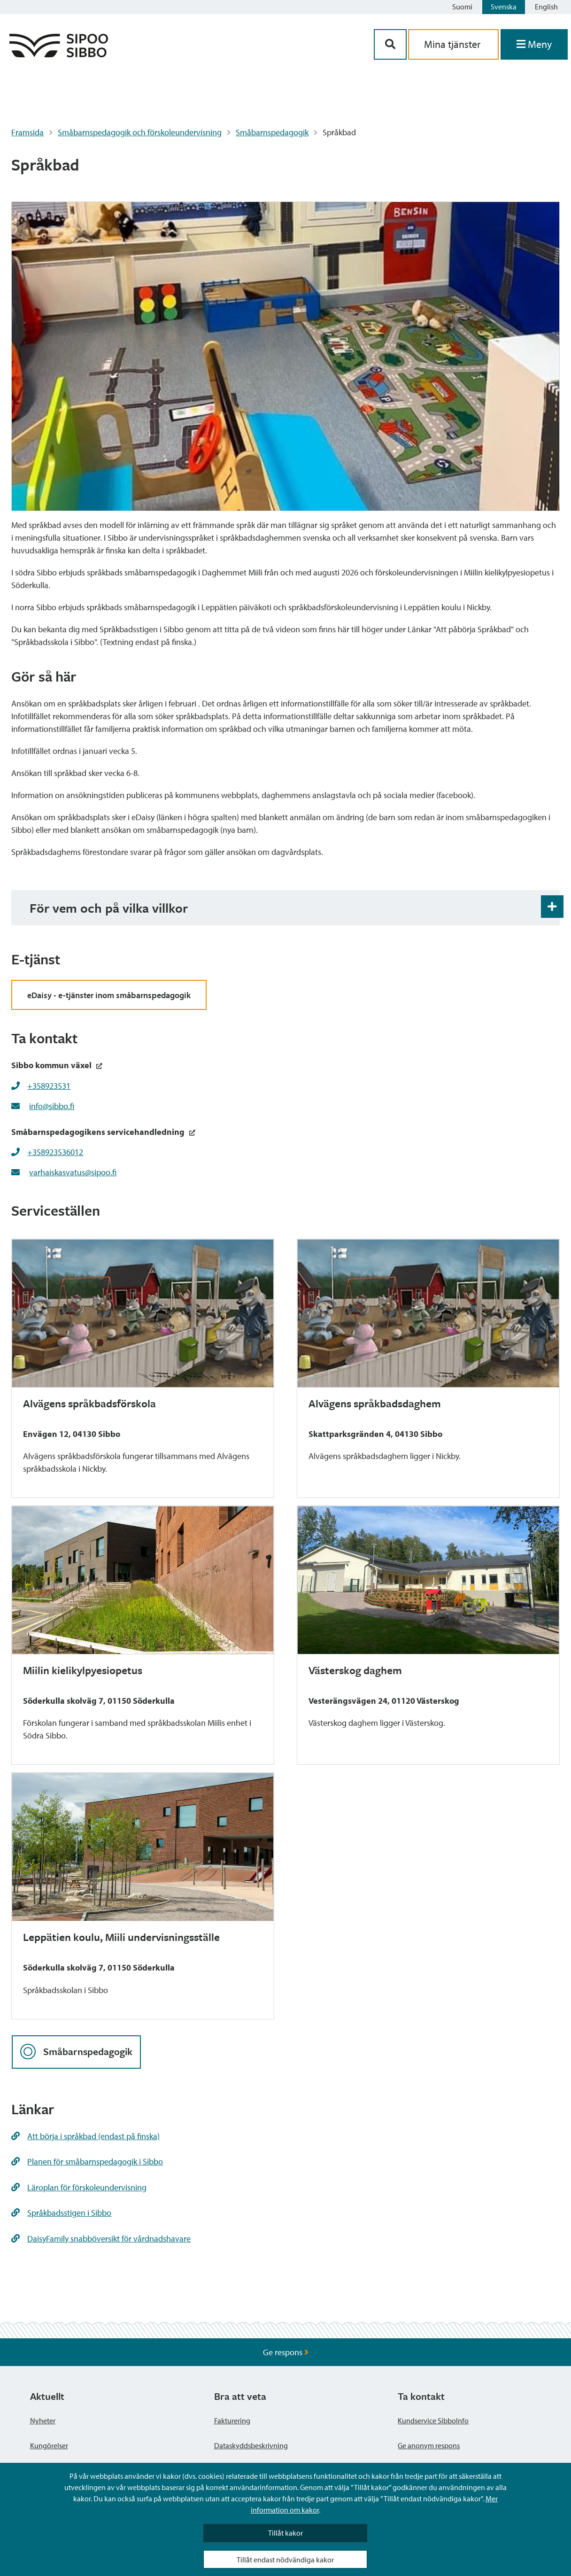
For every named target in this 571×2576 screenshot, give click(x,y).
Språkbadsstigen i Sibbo (61, 2212)
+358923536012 (55, 1152)
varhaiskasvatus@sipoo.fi (72, 1172)
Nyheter (42, 2420)
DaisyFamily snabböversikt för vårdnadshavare (101, 2238)
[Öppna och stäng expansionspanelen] (552, 906)
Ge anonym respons (429, 2445)
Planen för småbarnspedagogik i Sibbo (87, 2161)
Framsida (27, 132)
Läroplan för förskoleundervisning (79, 2187)
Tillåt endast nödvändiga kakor (285, 2559)
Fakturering (232, 2420)
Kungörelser (49, 2445)
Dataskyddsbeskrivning (251, 2445)
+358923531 (48, 1085)
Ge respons (286, 2352)
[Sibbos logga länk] (58, 54)
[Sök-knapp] (390, 44)
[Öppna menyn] (534, 44)
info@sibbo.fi (51, 1106)
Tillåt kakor (285, 2532)
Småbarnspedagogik (272, 132)
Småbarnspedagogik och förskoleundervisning (140, 132)
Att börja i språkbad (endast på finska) (85, 2136)
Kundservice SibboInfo (433, 2420)
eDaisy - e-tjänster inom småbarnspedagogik (109, 995)
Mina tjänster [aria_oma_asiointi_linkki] (453, 44)
